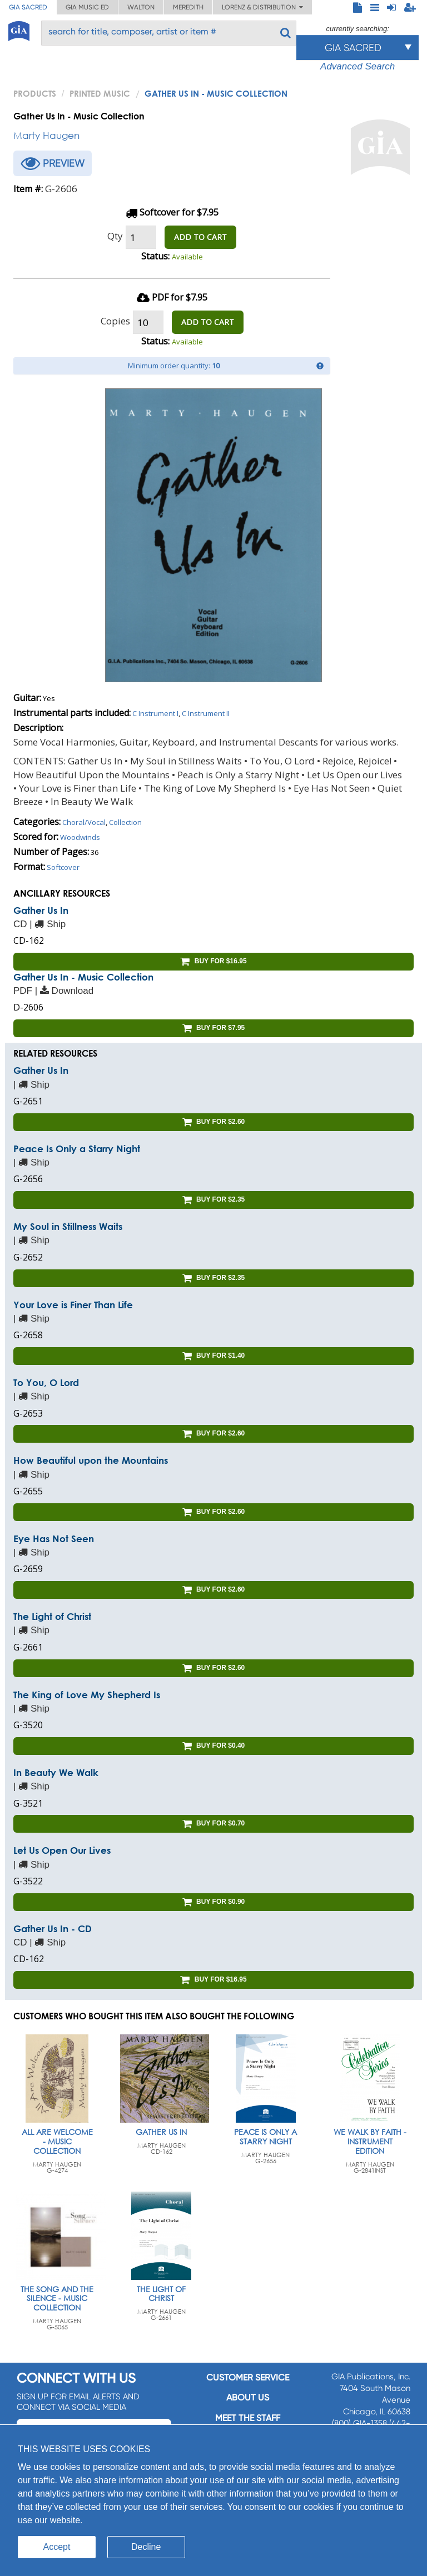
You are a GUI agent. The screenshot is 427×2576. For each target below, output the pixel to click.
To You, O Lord (46, 1382)
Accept (57, 2547)
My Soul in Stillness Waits (67, 1226)
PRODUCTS (34, 93)
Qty (115, 235)
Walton (141, 7)
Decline (146, 2547)
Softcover (63, 867)
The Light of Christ (52, 1616)
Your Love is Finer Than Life (73, 1304)
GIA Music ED (87, 7)
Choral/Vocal (84, 822)
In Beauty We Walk (55, 1772)
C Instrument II (206, 713)
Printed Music (99, 93)
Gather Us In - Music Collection (83, 977)
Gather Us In (40, 910)
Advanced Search (357, 66)
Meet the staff (247, 2418)
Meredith (188, 7)
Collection (125, 822)
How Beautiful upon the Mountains (90, 1460)
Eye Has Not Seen (53, 1538)
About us (247, 2397)
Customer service (247, 2377)
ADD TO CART (200, 237)
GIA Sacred (28, 7)
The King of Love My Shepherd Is (86, 1694)
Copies (115, 320)
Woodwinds (80, 837)
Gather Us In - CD (52, 1928)
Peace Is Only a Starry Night (76, 1148)
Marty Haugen (46, 135)
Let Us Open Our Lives (62, 1850)
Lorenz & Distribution (262, 7)
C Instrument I (155, 713)
